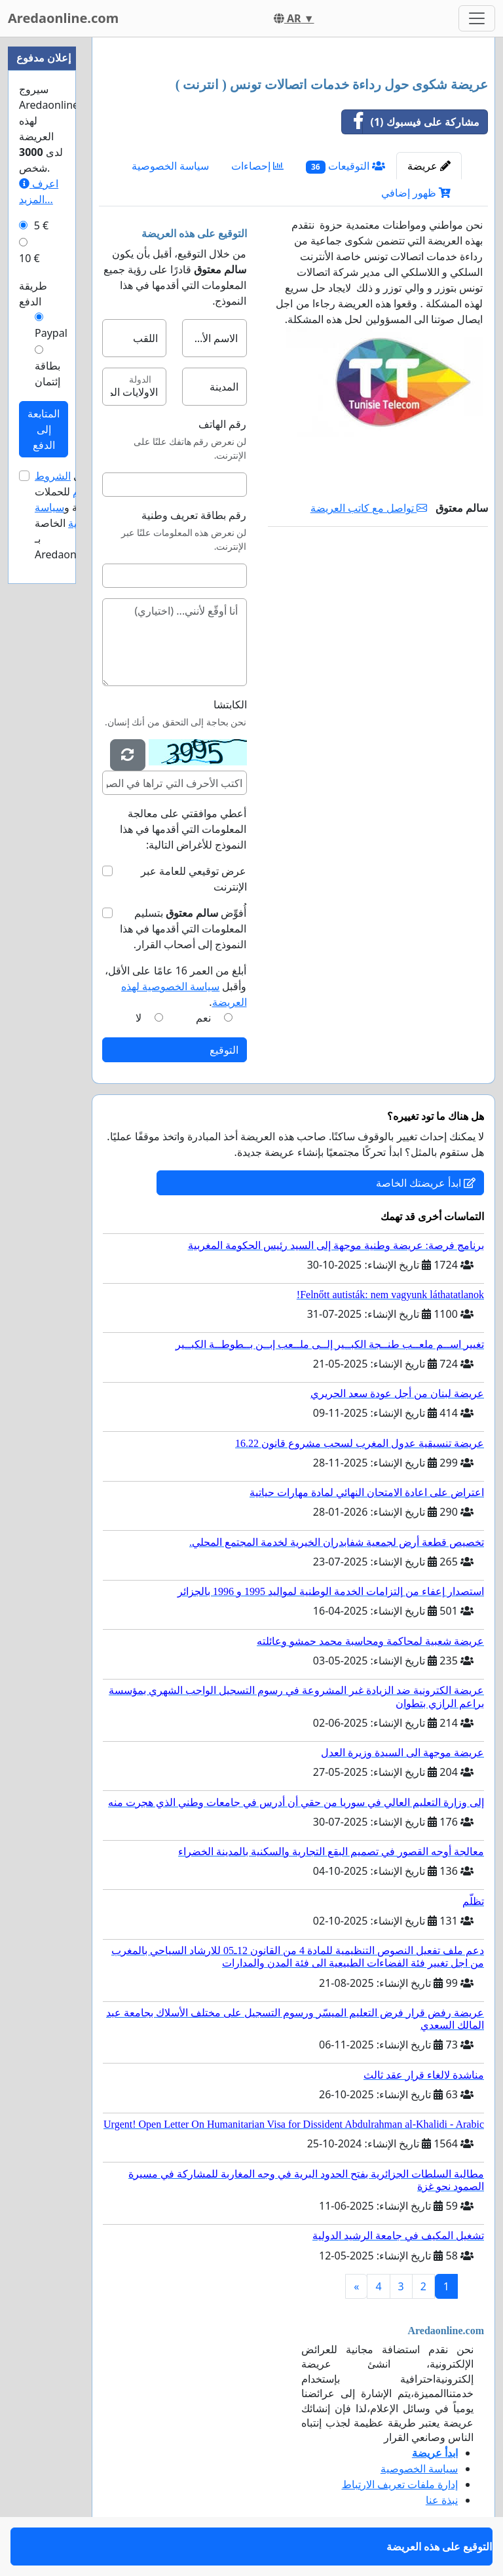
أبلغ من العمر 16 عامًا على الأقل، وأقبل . (175, 986)
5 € (41, 225)
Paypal (51, 333)
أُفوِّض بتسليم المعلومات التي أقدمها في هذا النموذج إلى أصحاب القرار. (183, 929)
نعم (203, 1017)
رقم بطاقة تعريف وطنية (193, 515)
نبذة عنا (442, 2500)
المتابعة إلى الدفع (44, 429)
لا (138, 1017)
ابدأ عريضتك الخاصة (425, 1183)
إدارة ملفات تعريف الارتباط (400, 2484)
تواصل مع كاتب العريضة (369, 508)
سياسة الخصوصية (170, 166)
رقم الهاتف (222, 424)
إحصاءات (257, 166)
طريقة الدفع (33, 294)
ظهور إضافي (416, 192)
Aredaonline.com (63, 18)
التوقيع (224, 1050)
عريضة (429, 166)
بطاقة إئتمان (47, 373)
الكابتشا (230, 704)
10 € (29, 258)
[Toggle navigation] (476, 18)
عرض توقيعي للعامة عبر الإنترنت (193, 879)
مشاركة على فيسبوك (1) (411, 122)
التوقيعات (345, 166)
